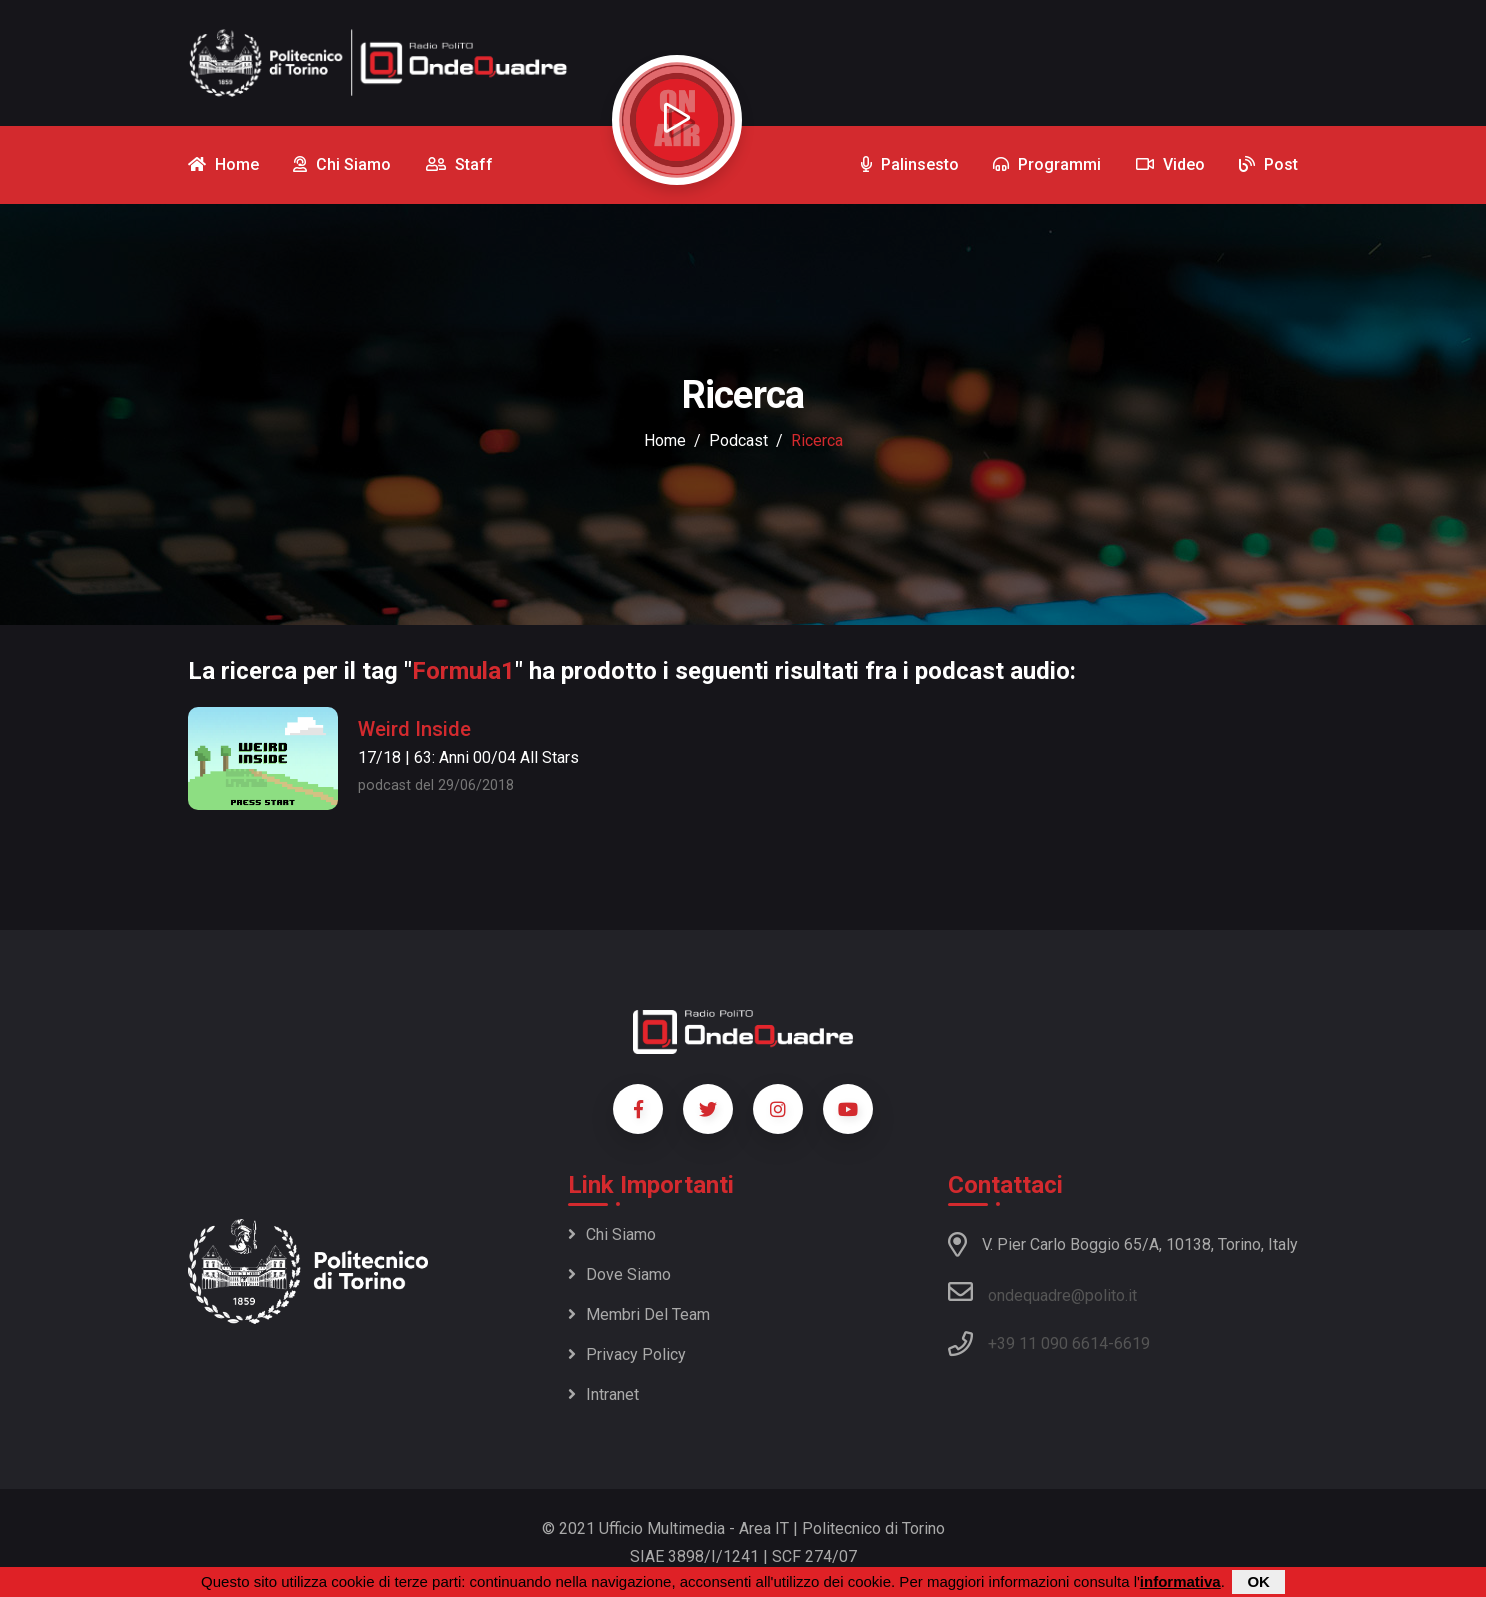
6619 (1132, 1343)
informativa (1180, 1581)
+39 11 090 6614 (1048, 1343)
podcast (738, 440)
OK (1258, 1581)
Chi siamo (612, 1234)
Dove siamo (619, 1274)
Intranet (603, 1394)
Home (665, 440)
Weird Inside (414, 729)
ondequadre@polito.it (1042, 1292)
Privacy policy (627, 1354)
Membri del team (639, 1314)
